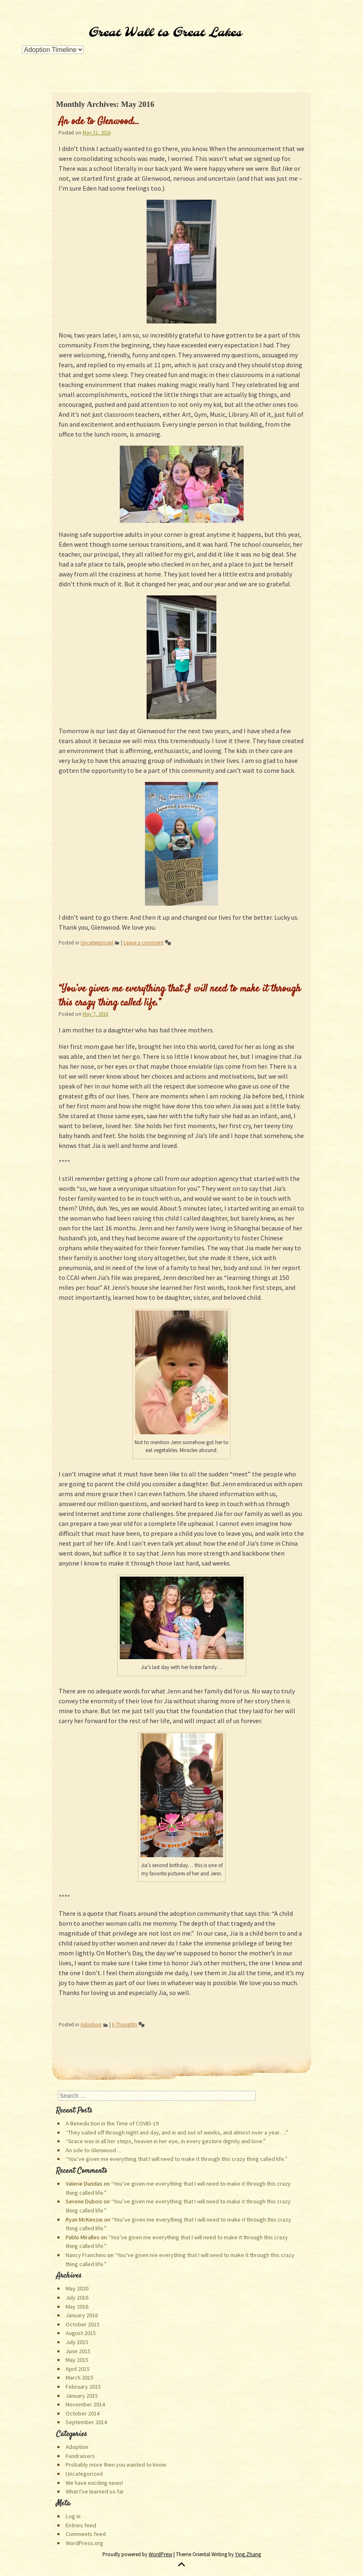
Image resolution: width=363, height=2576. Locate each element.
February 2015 (83, 2386)
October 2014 (83, 2413)
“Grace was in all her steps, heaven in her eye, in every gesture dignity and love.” (166, 2141)
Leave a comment (143, 942)
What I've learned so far (95, 2491)
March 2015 (79, 2377)
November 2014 (85, 2404)
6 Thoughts (124, 2024)
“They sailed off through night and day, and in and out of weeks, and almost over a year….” (177, 2132)
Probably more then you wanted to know (116, 2464)
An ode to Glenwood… (99, 122)
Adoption (91, 2024)
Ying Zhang (248, 2554)
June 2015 (78, 2351)
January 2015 (82, 2395)
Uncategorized (97, 942)
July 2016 (77, 2297)
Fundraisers (80, 2456)
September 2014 (86, 2422)
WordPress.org (84, 2543)
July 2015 (77, 2342)
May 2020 (77, 2288)
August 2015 (81, 2333)
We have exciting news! (94, 2482)
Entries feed (81, 2525)
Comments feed (86, 2534)
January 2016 (82, 2315)
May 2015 (77, 2359)
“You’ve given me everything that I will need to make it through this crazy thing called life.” (180, 996)
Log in (73, 2516)
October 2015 (83, 2324)
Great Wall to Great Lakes (165, 33)
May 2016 (77, 2306)
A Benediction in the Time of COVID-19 (112, 2123)
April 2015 (78, 2369)
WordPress (160, 2554)
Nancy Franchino (86, 2255)
